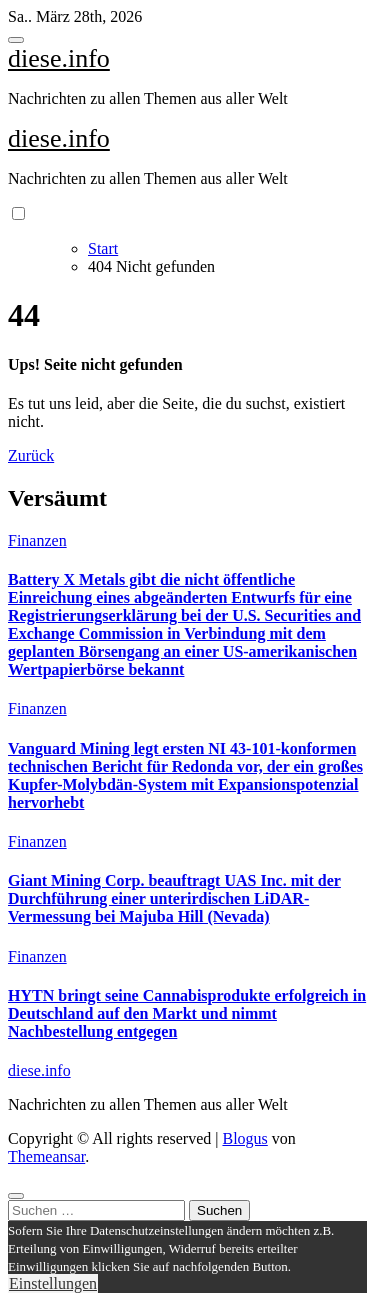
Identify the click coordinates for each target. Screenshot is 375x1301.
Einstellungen (53, 1283)
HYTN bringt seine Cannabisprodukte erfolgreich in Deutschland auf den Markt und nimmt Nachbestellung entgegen (187, 1013)
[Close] (16, 1196)
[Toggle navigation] (16, 40)
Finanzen (37, 540)
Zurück (31, 455)
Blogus (244, 1138)
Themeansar (46, 1156)
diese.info (59, 58)
